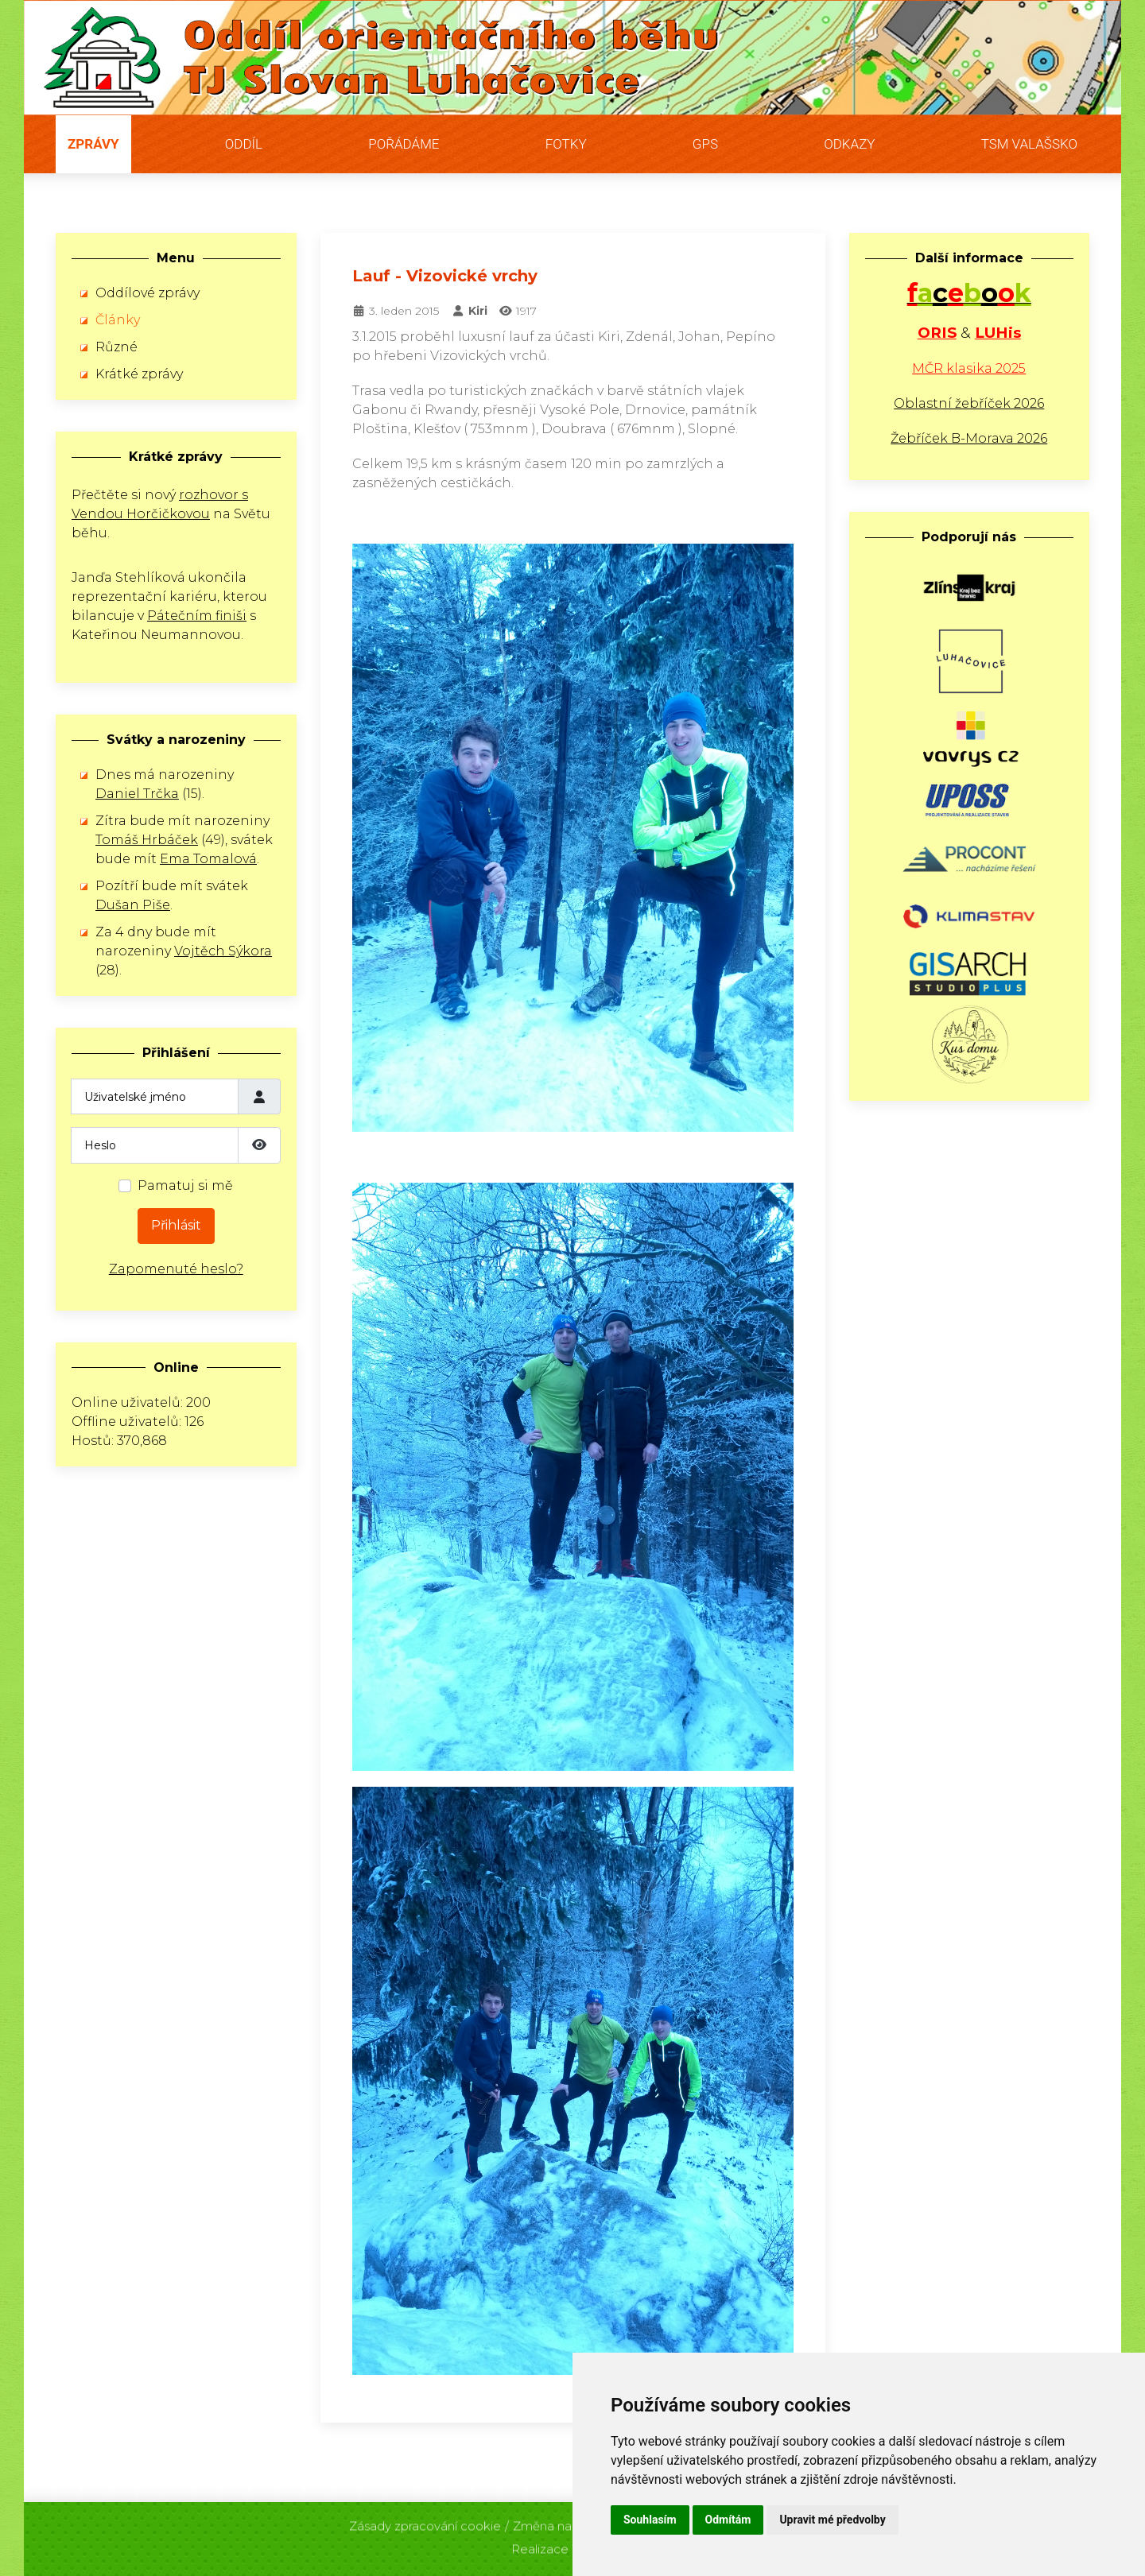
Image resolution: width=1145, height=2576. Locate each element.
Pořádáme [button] (403, 144)
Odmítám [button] (728, 2519)
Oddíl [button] (243, 144)
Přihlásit (176, 1225)
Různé (116, 346)
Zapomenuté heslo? (176, 1268)
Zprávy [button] (93, 144)
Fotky (566, 144)
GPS (705, 144)
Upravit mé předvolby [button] (832, 2519)
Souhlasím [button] (650, 2519)
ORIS (937, 332)
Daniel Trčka (137, 793)
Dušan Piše (132, 904)
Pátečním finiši (196, 615)
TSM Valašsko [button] (1029, 144)
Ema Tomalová (208, 858)
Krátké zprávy (139, 374)
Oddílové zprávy (147, 292)
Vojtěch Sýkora (223, 951)
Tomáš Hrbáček (146, 839)
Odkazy (849, 144)
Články (117, 319)
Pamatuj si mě (185, 1185)
